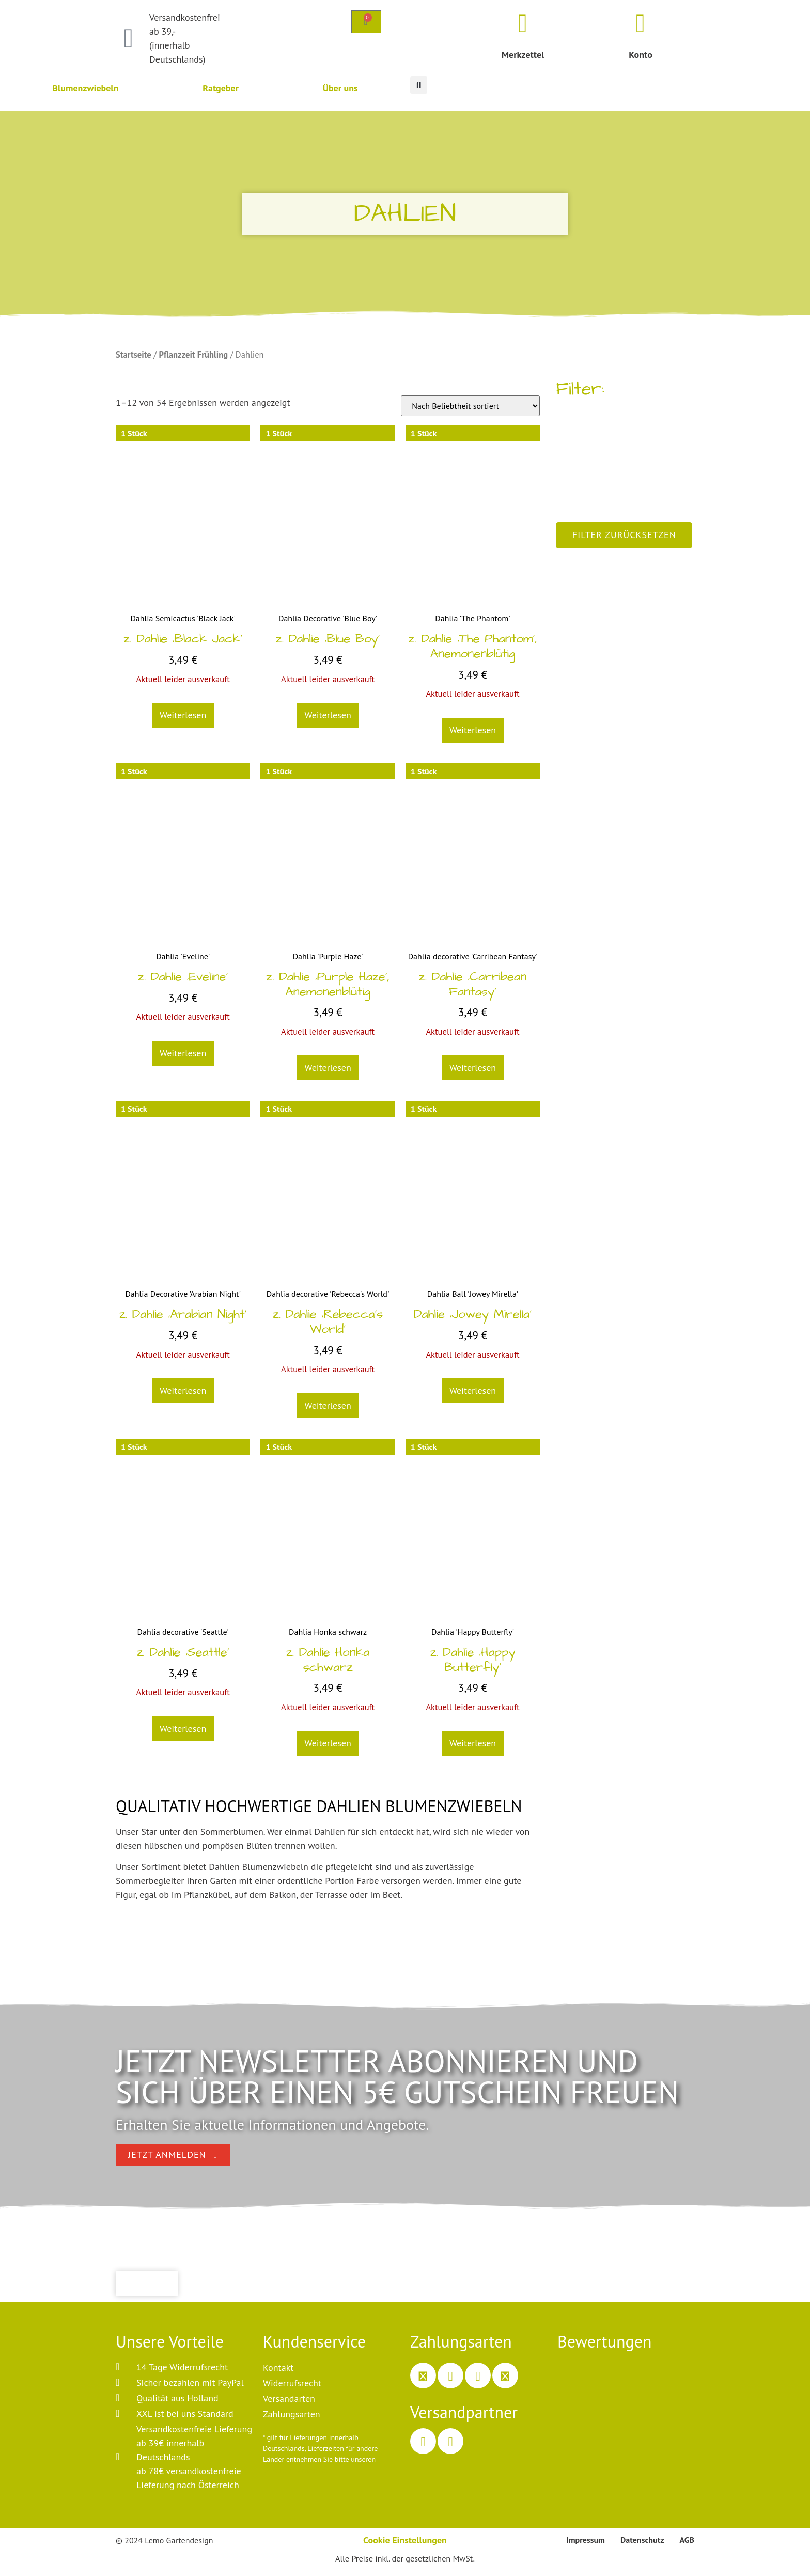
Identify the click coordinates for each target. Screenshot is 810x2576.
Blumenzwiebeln (85, 88)
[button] (418, 85)
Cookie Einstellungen (405, 2540)
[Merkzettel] (523, 23)
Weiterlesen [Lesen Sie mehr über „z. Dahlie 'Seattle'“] (183, 1729)
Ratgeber (220, 88)
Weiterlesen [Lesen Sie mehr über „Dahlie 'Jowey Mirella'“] (472, 1391)
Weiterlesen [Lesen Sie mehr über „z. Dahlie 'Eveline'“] (183, 1053)
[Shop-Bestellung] (470, 405)
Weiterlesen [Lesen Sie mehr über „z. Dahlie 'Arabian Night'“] (183, 1391)
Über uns (340, 88)
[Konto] (640, 23)
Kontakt (278, 2367)
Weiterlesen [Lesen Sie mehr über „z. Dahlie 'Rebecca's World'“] (327, 1406)
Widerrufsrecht (292, 2383)
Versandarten (289, 2398)
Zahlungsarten (291, 2414)
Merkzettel (523, 54)
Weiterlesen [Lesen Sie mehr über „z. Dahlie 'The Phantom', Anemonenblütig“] (472, 730)
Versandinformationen (297, 2470)
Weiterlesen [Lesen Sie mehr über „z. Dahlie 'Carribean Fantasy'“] (472, 1068)
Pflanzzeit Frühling (193, 354)
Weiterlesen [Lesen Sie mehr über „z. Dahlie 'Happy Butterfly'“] (472, 1743)
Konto (640, 54)
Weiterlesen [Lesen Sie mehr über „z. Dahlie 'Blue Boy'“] (327, 715)
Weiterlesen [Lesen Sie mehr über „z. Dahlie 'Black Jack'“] (183, 715)
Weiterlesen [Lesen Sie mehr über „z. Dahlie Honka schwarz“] (327, 1743)
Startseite (133, 354)
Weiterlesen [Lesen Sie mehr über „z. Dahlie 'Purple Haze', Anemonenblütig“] (327, 1068)
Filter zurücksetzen (624, 535)
